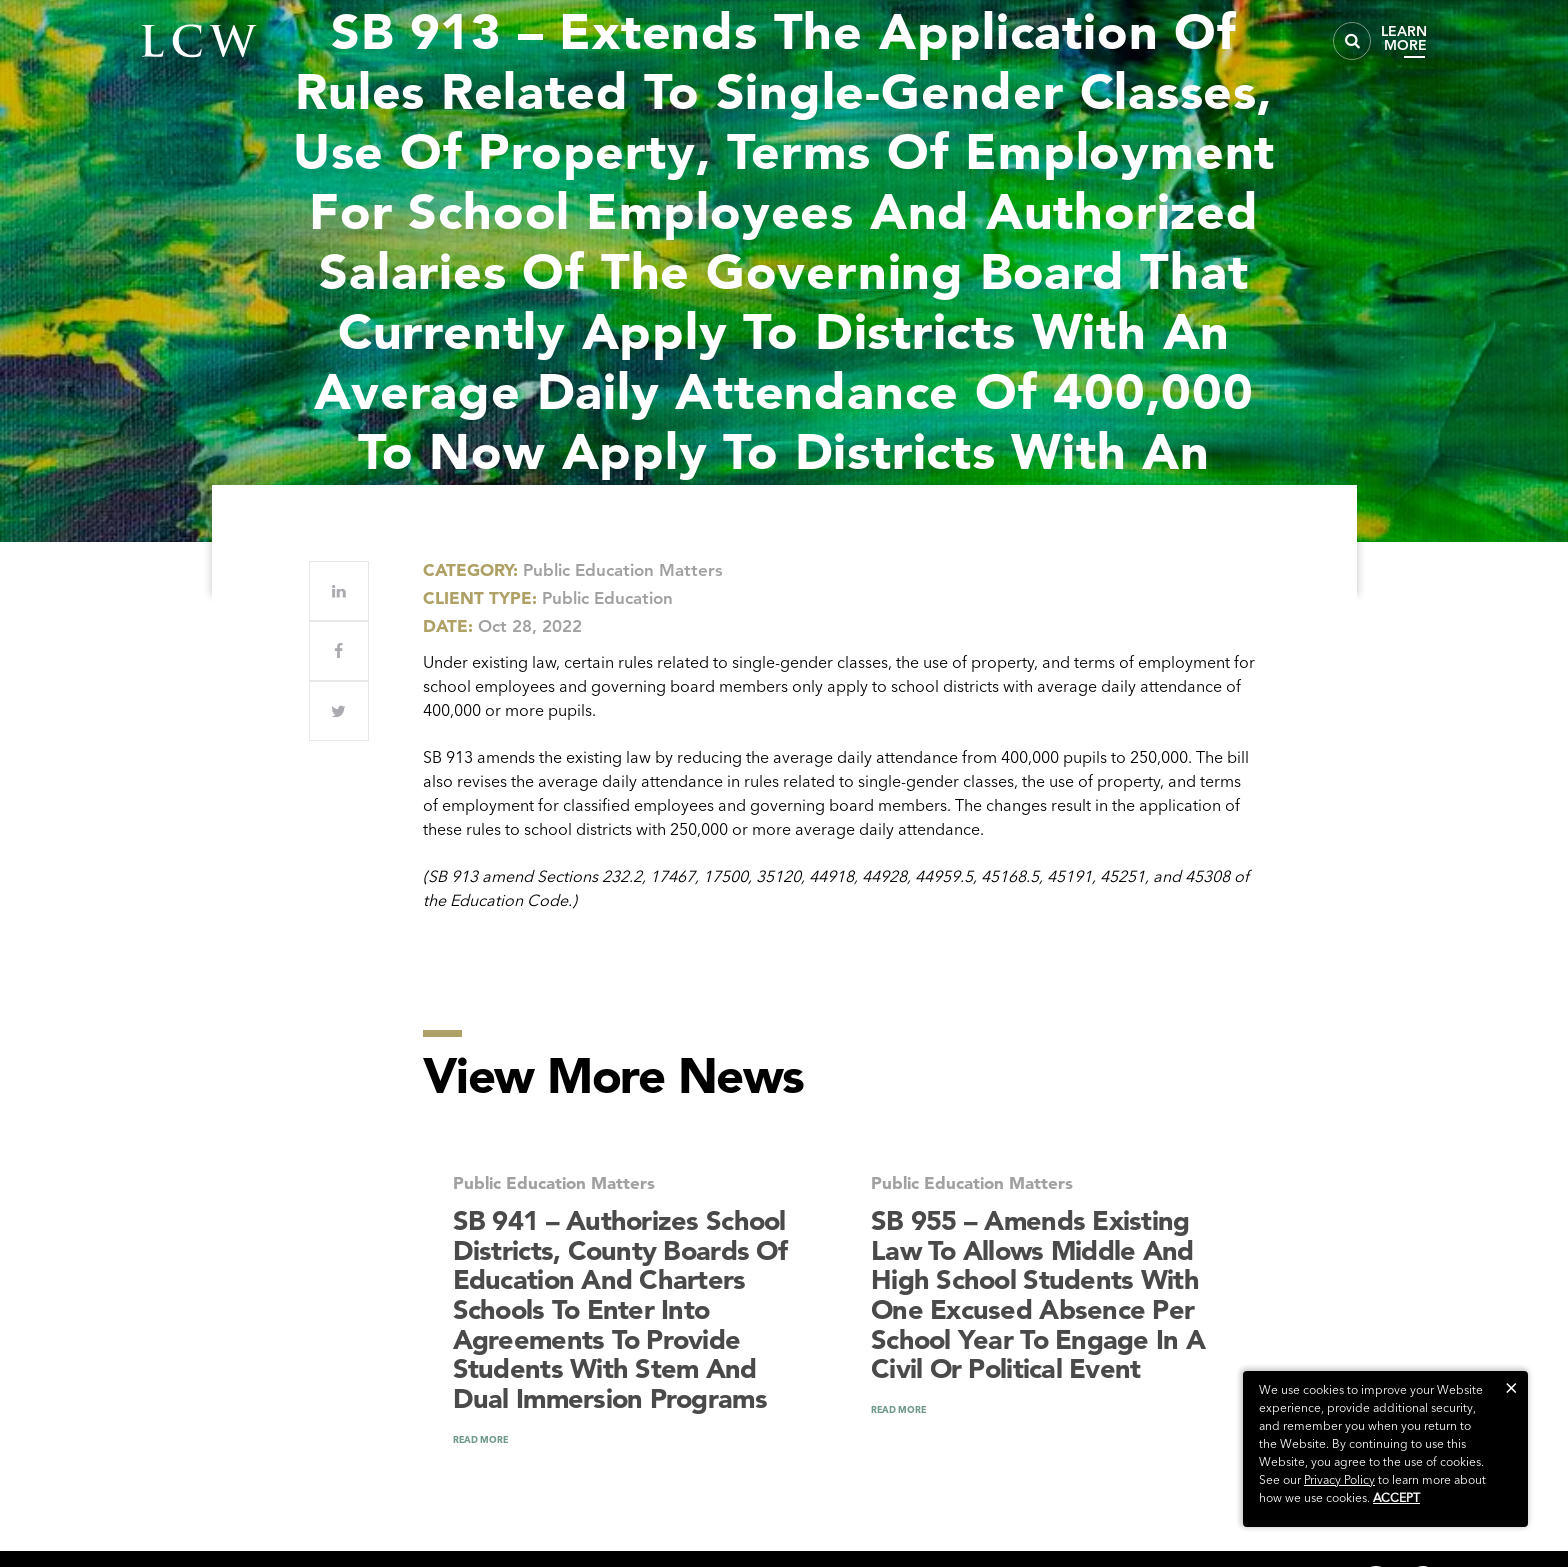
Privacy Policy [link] (1339, 1479)
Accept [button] (1396, 1497)
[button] (1511, 1387)
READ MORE (480, 1439)
